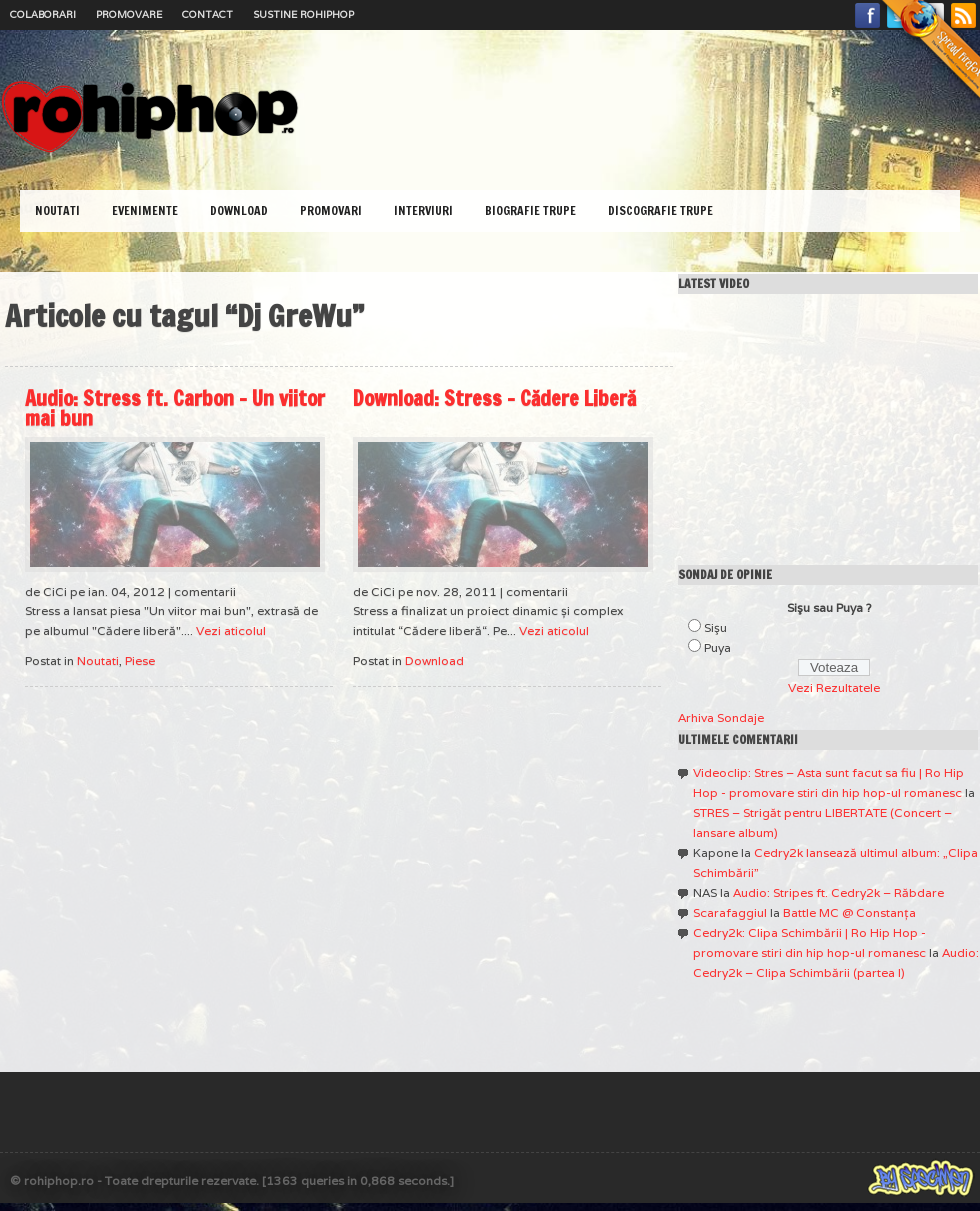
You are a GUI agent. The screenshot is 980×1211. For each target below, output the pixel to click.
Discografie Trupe (660, 210)
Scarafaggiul (730, 912)
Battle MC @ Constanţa (849, 912)
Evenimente (145, 210)
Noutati (57, 210)
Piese (140, 660)
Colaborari (43, 14)
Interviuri (423, 210)
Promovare (129, 14)
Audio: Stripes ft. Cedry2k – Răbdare (838, 892)
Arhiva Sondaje (721, 717)
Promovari (331, 210)
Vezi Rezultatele (834, 687)
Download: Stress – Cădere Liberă (494, 398)
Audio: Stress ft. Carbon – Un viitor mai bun (175, 408)
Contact (207, 14)
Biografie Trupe (530, 210)
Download (239, 210)
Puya (717, 647)
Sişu (715, 627)
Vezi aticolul (231, 630)
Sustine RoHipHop (303, 14)
